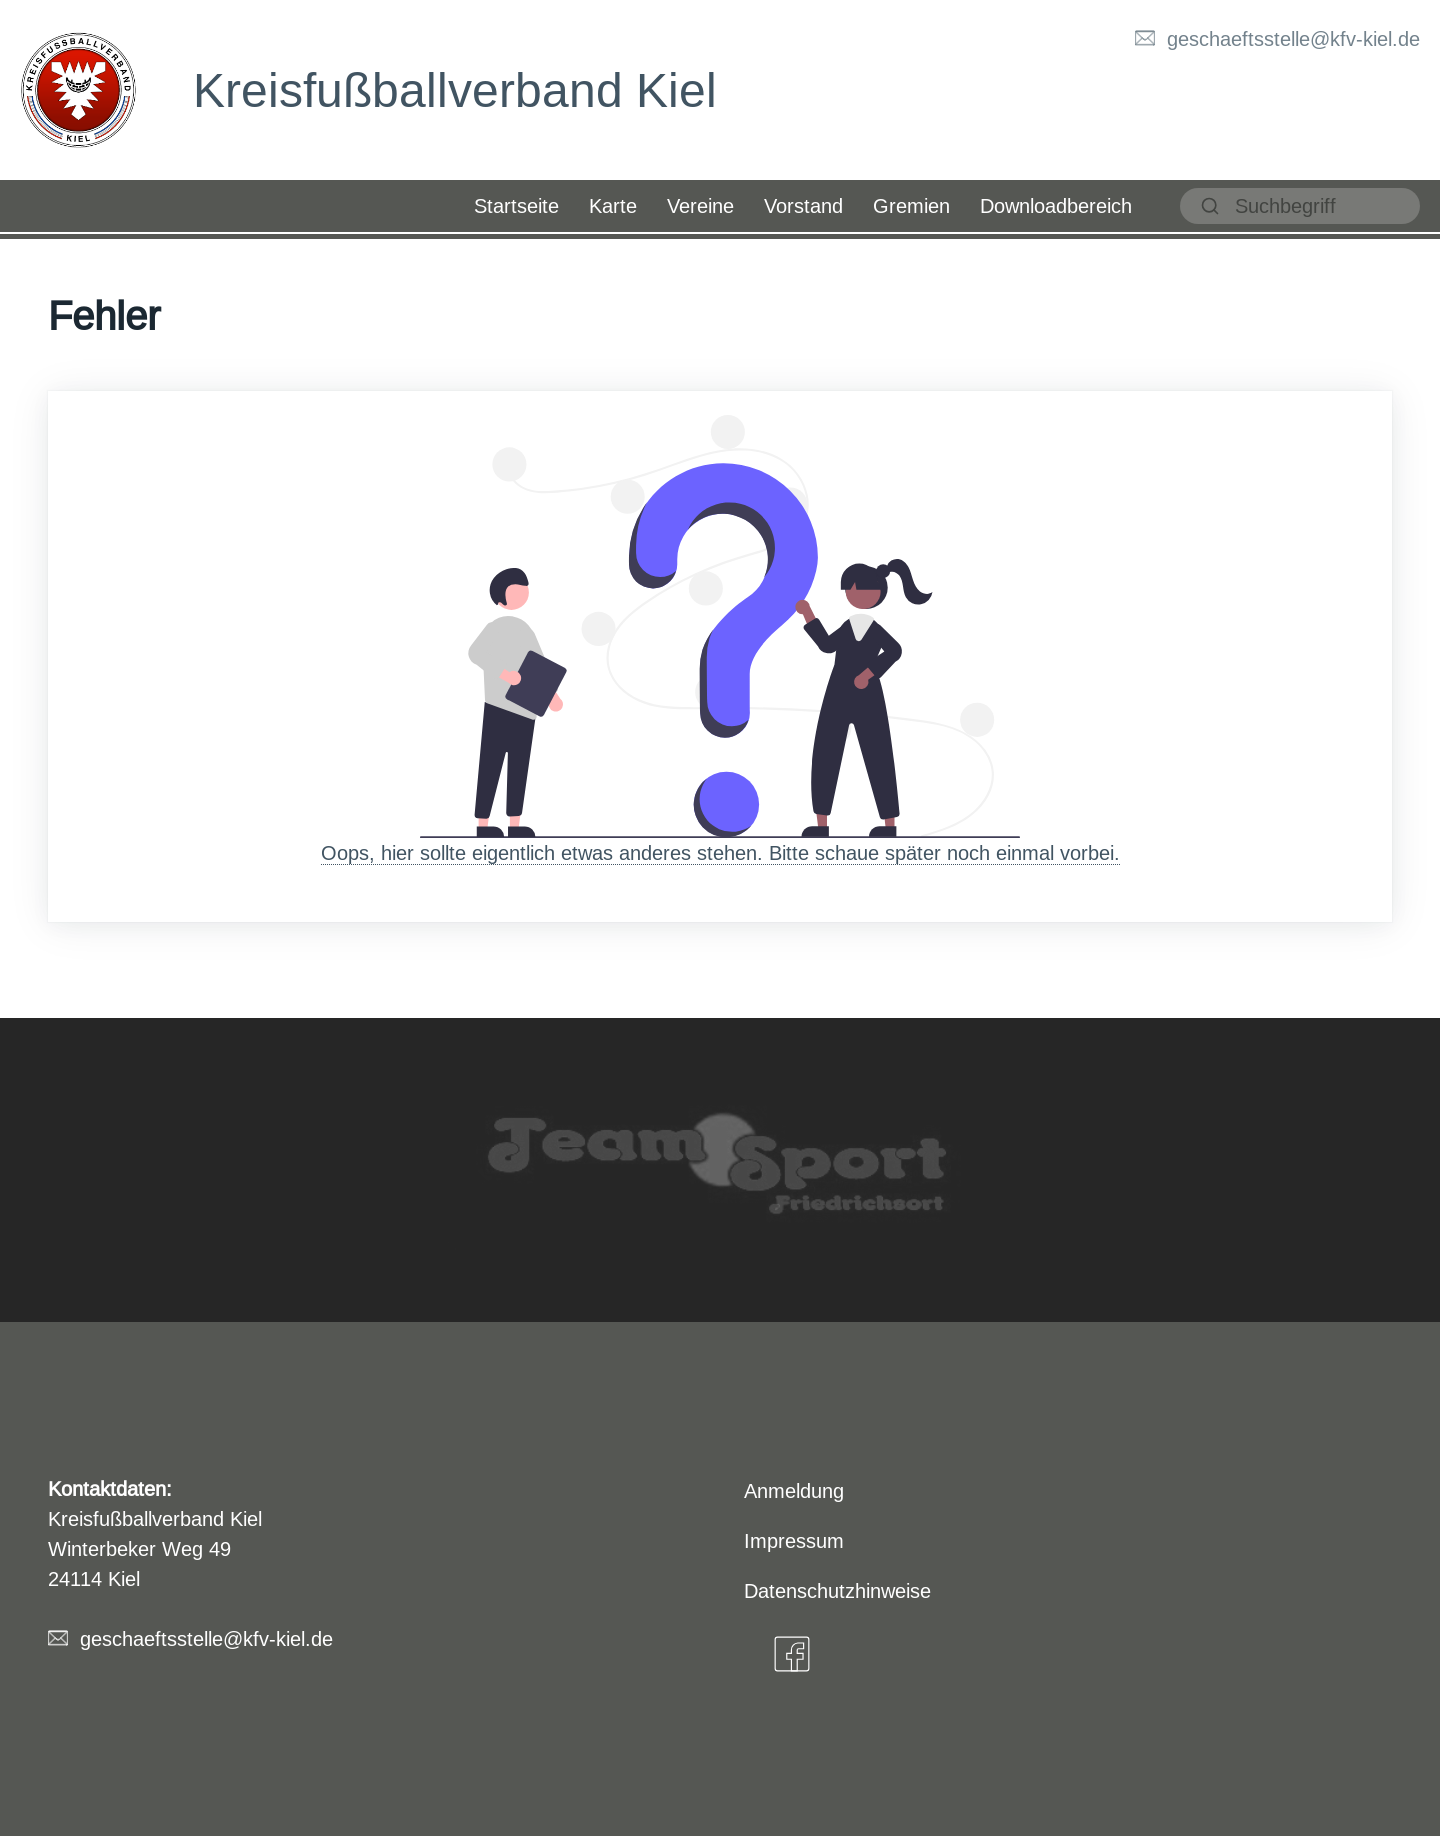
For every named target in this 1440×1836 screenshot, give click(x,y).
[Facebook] (792, 1654)
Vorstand (803, 205)
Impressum (794, 1540)
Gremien (911, 205)
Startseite (516, 205)
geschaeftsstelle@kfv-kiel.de (1293, 38)
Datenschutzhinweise (837, 1590)
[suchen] (1300, 206)
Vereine (700, 205)
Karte (613, 205)
